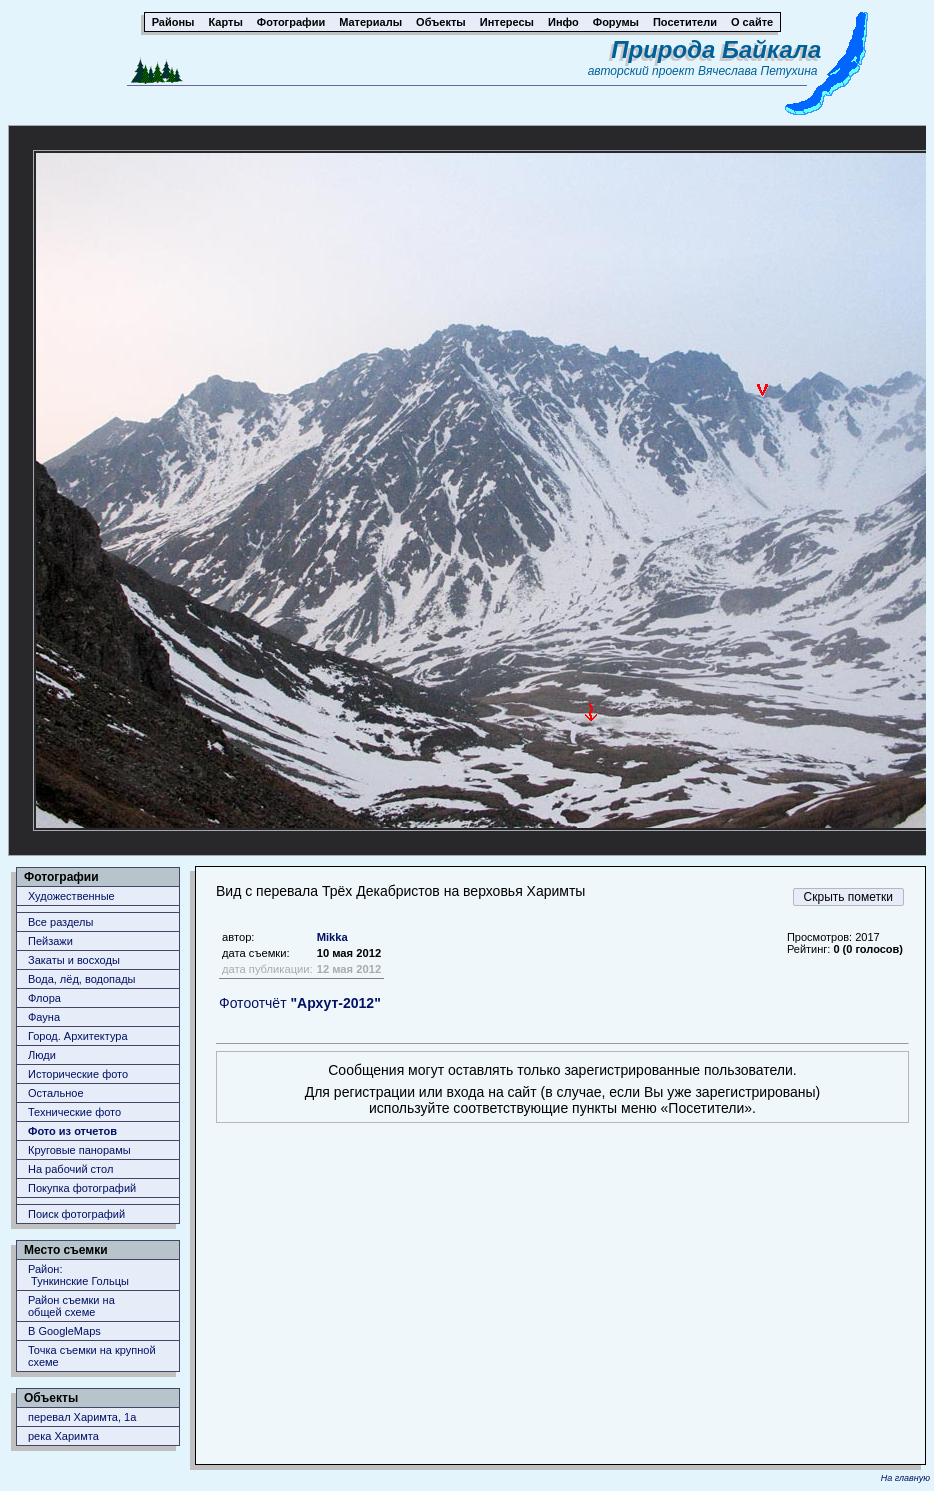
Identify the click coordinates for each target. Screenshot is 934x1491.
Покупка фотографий (82, 1188)
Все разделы (60, 922)
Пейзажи (50, 941)
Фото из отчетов (72, 1131)
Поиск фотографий (76, 1214)
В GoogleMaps (64, 1331)
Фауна (44, 1017)
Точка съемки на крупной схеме (92, 1356)
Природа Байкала (716, 49)
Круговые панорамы (79, 1150)
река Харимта (63, 1436)
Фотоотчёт (300, 1003)
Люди (42, 1055)
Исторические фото (78, 1074)
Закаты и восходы (74, 960)
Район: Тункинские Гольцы (78, 1275)
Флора (44, 998)
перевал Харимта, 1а (82, 1417)
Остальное (56, 1093)
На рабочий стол (70, 1169)
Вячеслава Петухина (758, 71)
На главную (905, 1478)
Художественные (71, 896)
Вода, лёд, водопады (81, 979)
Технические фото (74, 1112)
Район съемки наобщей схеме (71, 1306)
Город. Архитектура (78, 1036)
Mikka (332, 937)
